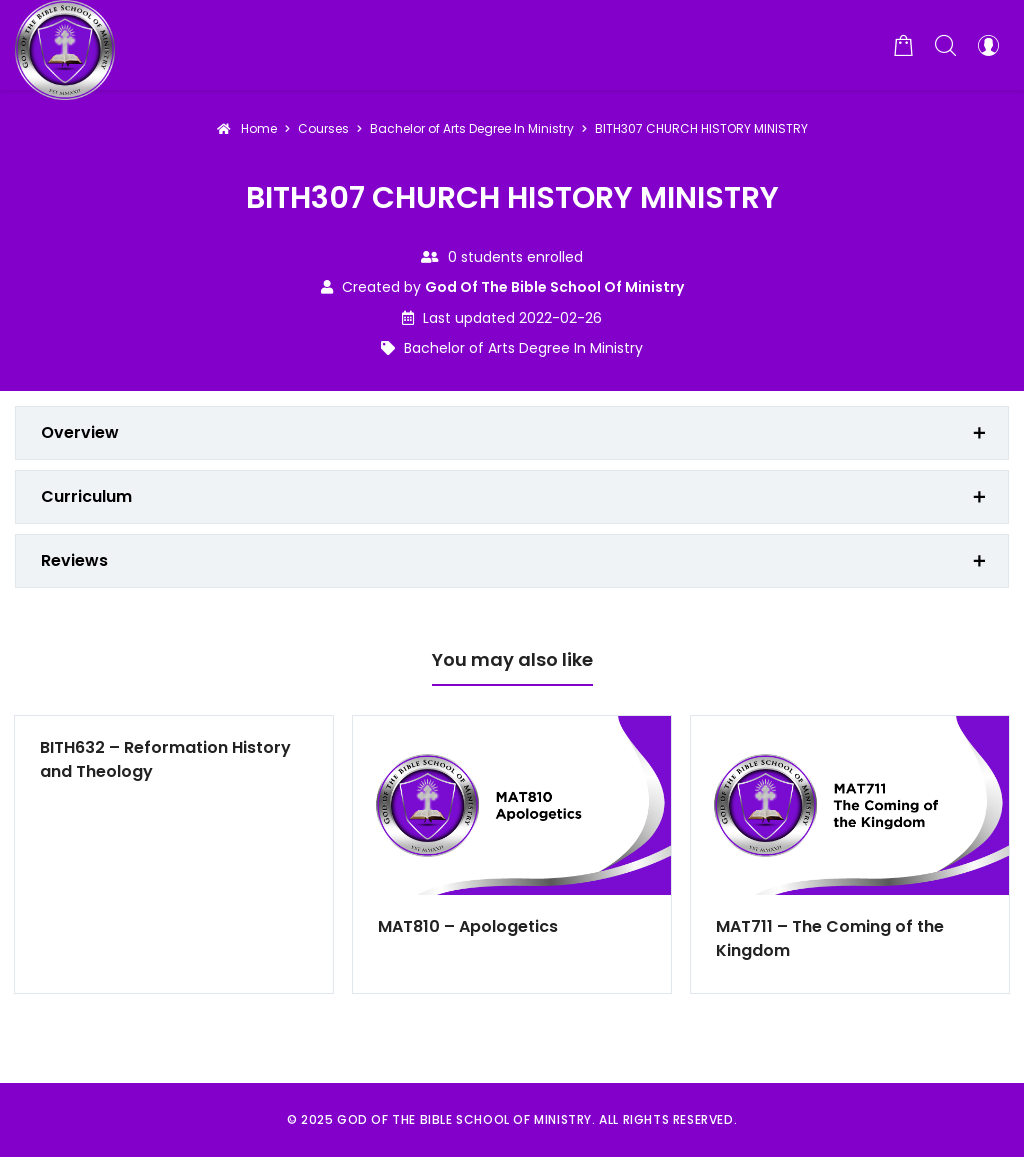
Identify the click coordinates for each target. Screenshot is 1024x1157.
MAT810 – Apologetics (468, 926)
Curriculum (86, 496)
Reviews (74, 560)
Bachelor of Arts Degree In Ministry (523, 348)
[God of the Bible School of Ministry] (65, 45)
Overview (80, 432)
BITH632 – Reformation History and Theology (165, 759)
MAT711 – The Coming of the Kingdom (830, 938)
